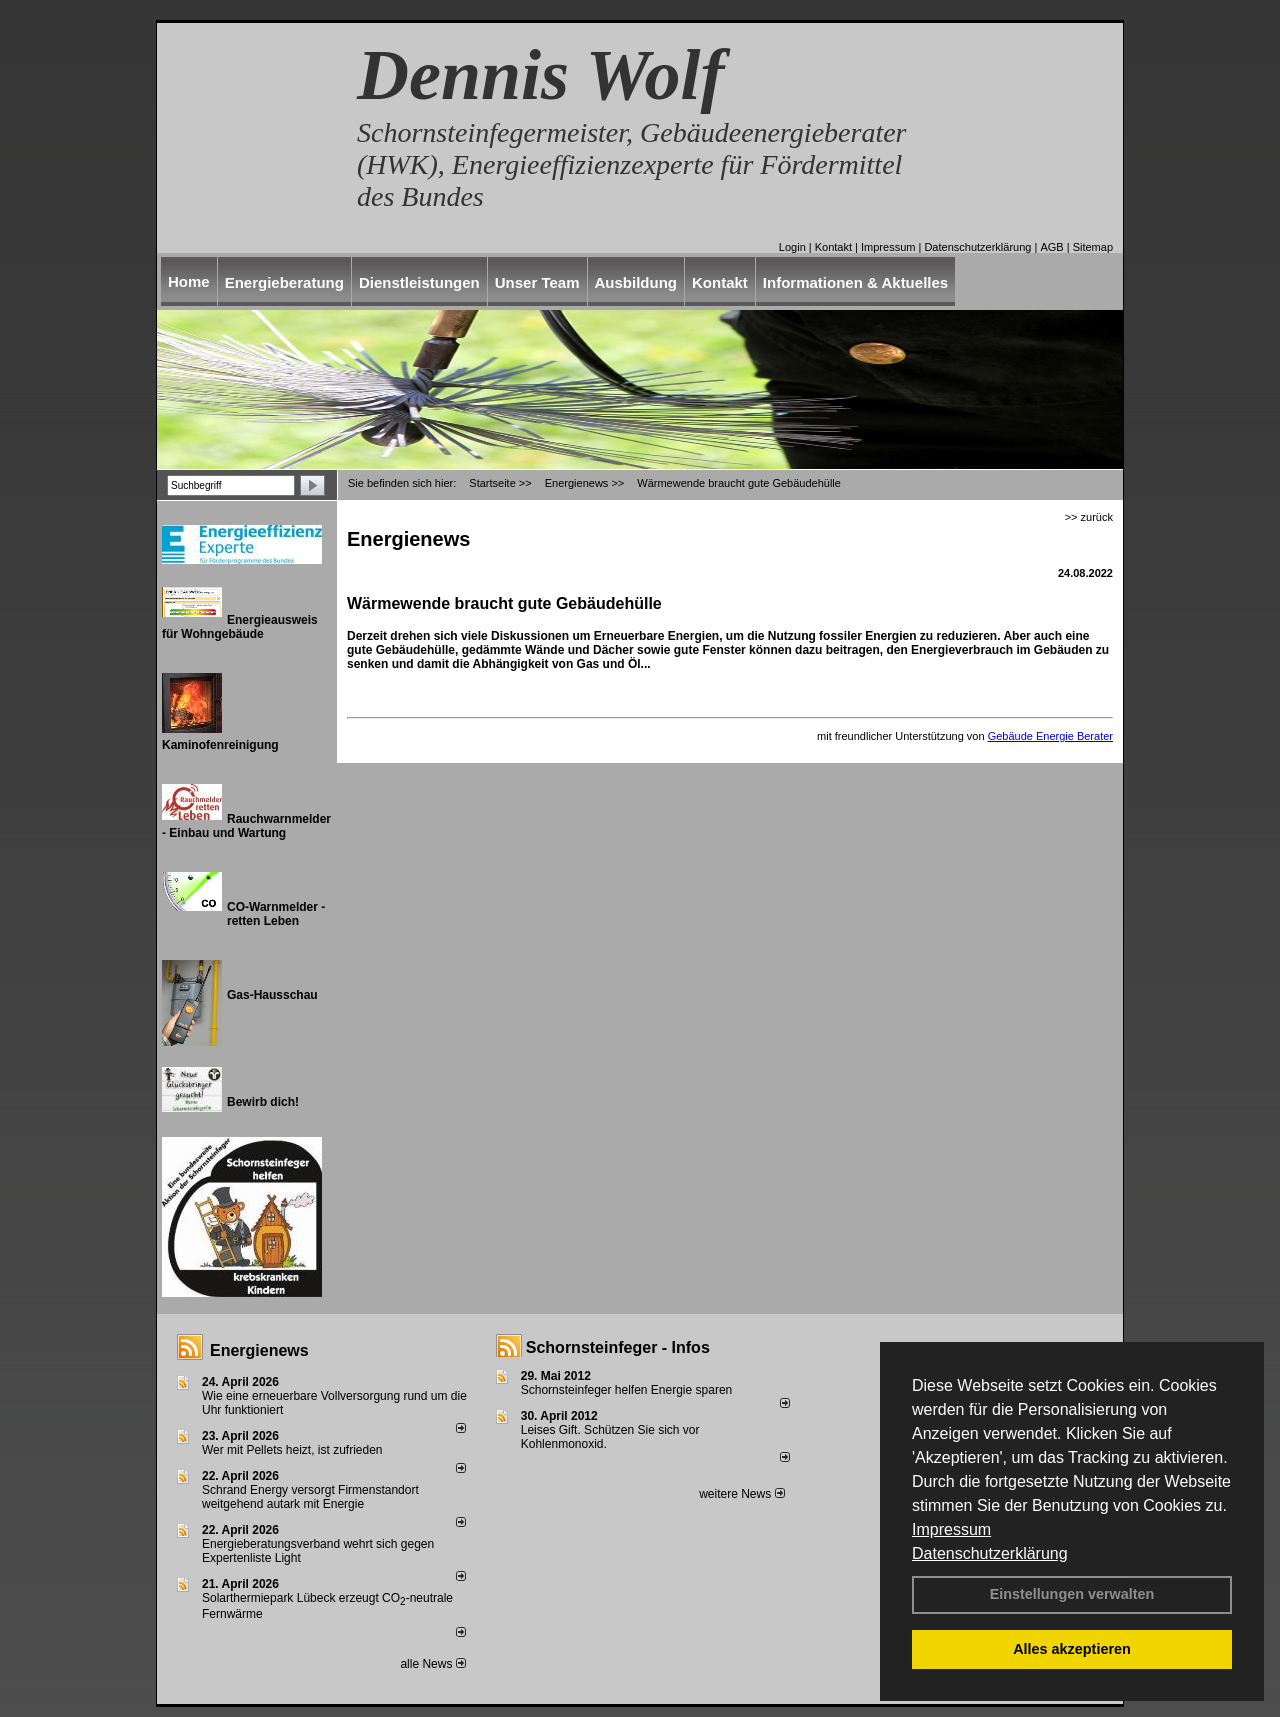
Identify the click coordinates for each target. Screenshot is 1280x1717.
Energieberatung (284, 282)
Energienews (259, 1350)
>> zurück (1089, 517)
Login (792, 247)
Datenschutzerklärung (990, 1553)
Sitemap (1093, 247)
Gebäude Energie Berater (1050, 736)
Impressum (951, 1529)
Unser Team (537, 282)
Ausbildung (636, 282)
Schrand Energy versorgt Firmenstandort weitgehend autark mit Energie (310, 1497)
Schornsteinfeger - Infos (618, 1347)
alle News (432, 1664)
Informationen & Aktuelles (855, 282)
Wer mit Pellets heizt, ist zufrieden (292, 1450)
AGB (1051, 247)
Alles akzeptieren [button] (1072, 1649)
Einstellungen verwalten (1072, 1594)
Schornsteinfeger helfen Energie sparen (626, 1390)
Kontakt (833, 247)
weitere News (741, 1494)
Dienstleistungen (419, 282)
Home (189, 281)
